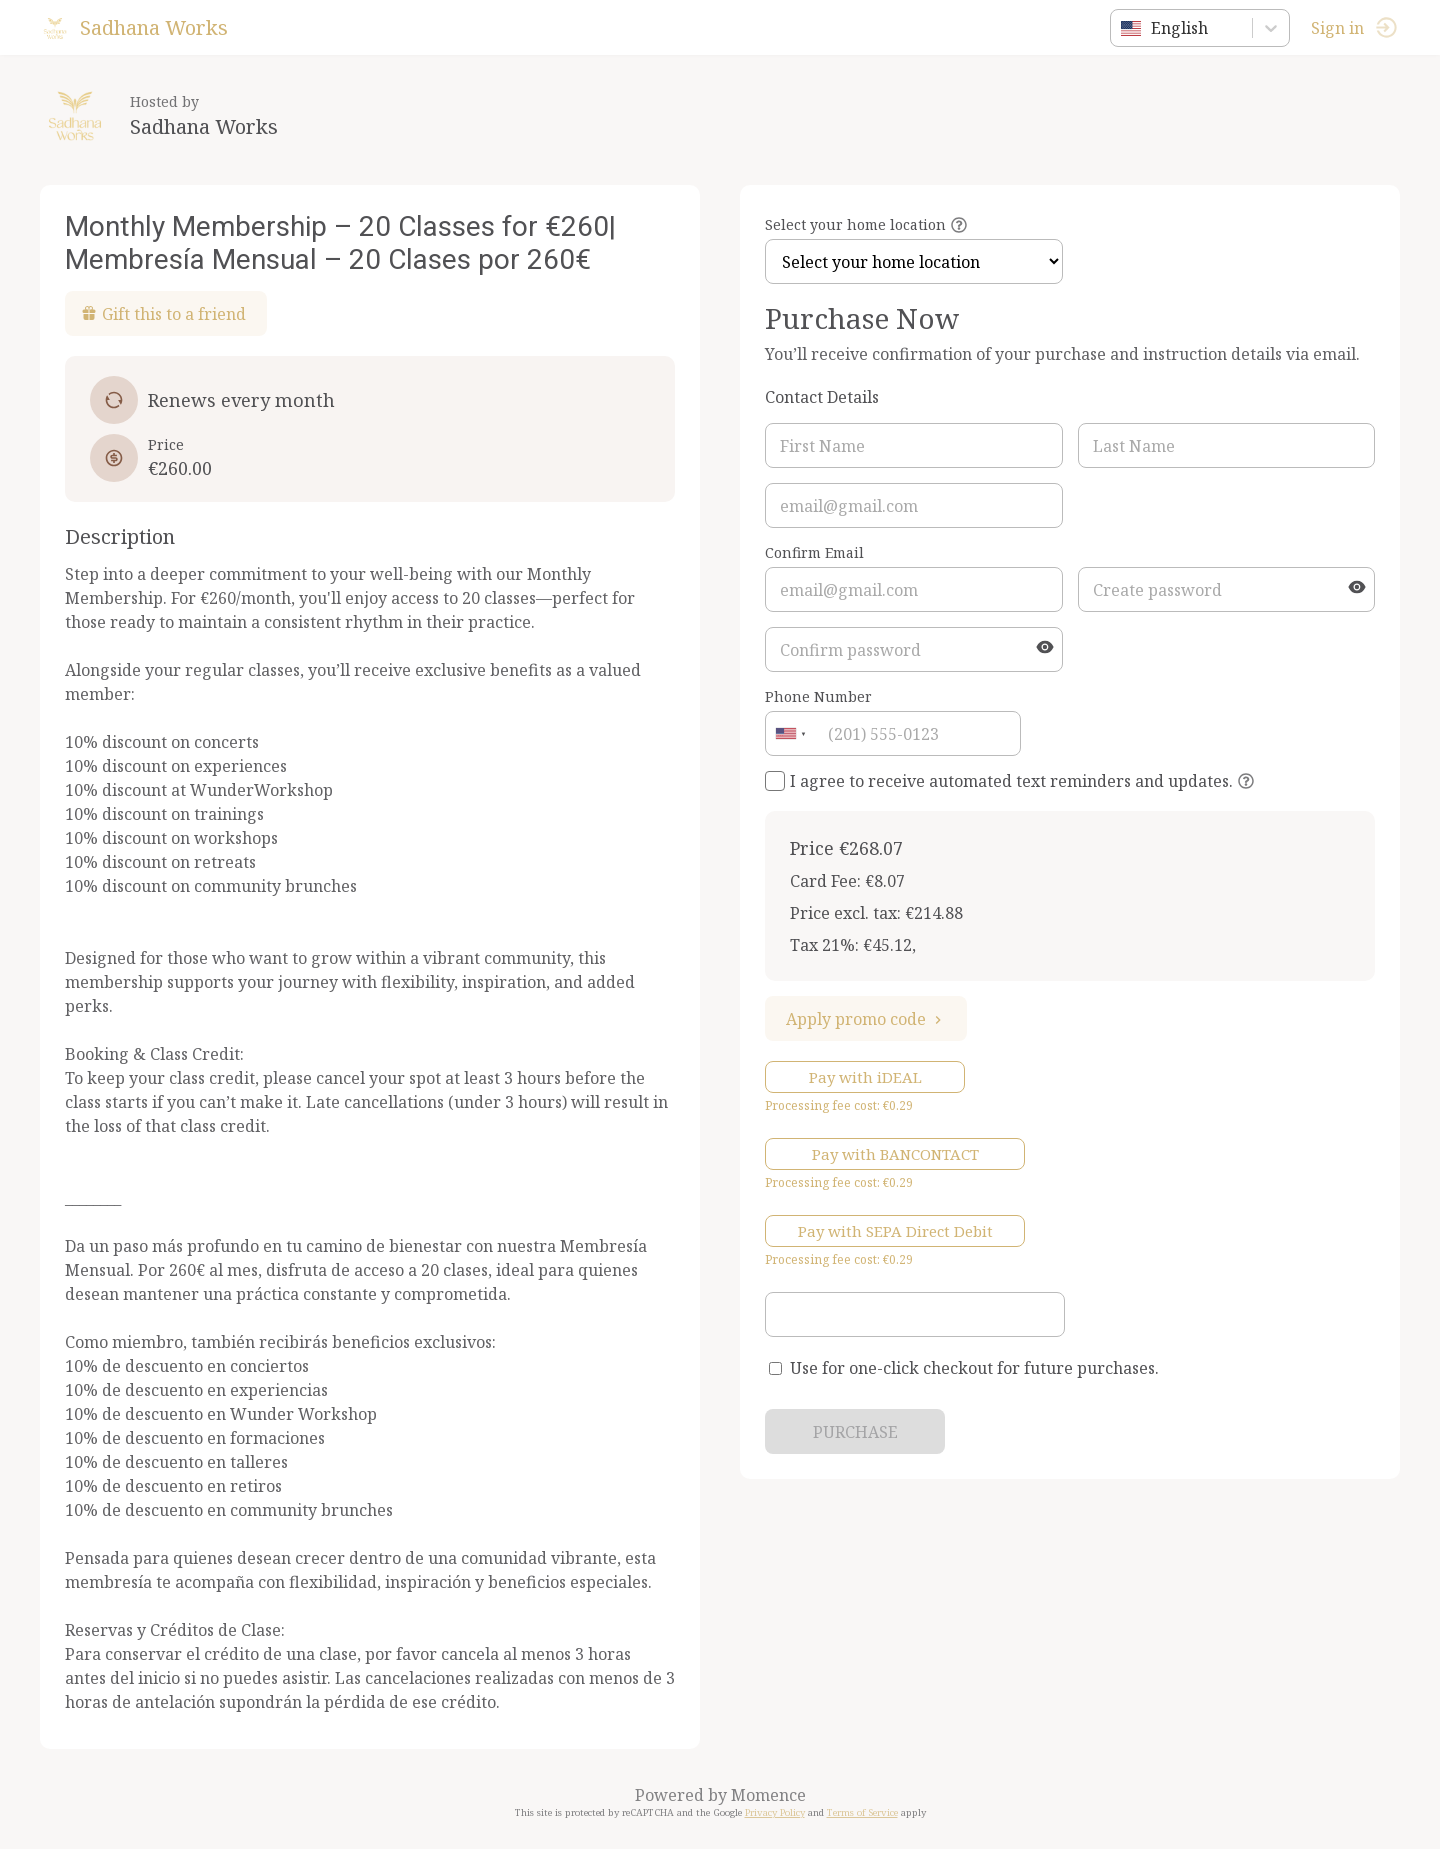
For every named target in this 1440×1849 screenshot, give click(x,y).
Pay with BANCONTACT (895, 1154)
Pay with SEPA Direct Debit (895, 1231)
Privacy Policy (775, 1812)
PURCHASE (855, 1432)
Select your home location (855, 224)
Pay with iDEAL (865, 1077)
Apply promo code (866, 1019)
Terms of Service (862, 1812)
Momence (768, 1795)
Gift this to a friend (163, 314)
